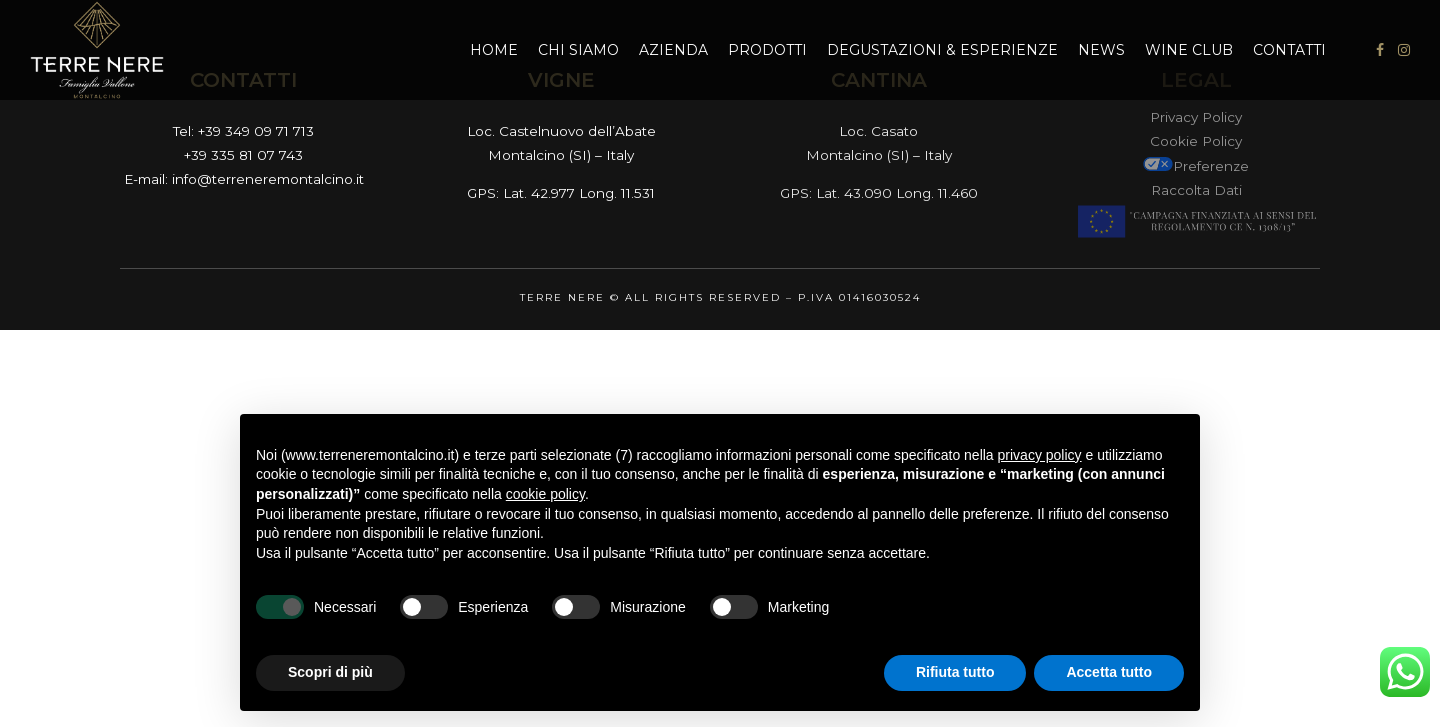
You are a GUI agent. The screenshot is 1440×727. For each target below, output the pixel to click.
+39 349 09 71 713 (256, 131)
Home (494, 50)
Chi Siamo (578, 50)
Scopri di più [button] (330, 672)
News (1101, 50)
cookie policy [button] (545, 494)
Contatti (1289, 50)
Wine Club (1189, 50)
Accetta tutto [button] (1109, 672)
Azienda (673, 50)
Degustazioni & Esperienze (942, 50)
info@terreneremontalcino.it (268, 179)
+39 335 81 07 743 (243, 155)
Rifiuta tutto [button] (955, 672)
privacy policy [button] (1040, 455)
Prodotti (767, 50)
